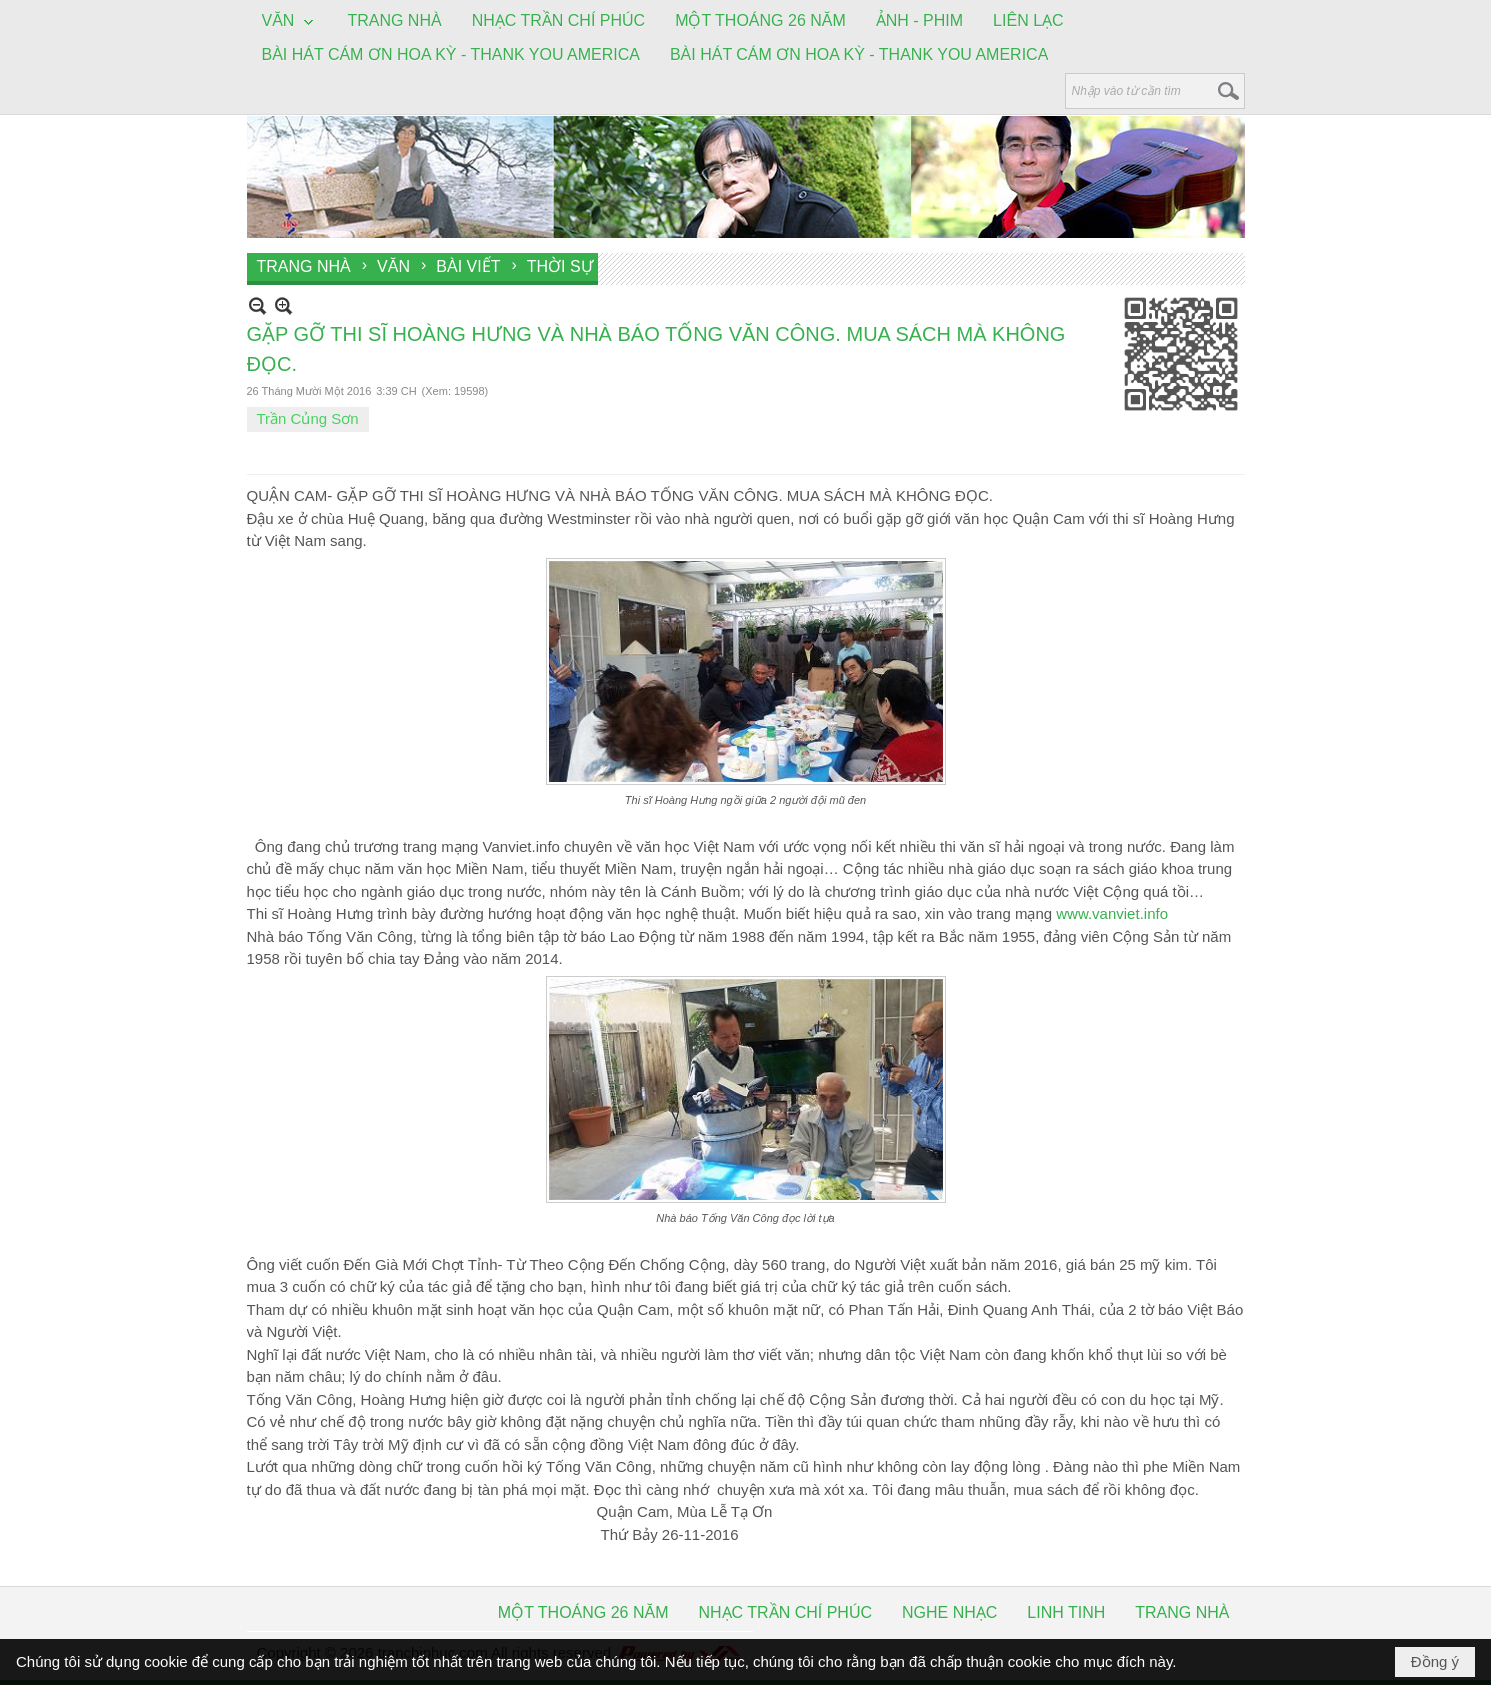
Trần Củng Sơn (308, 418)
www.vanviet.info (1112, 913)
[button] (290, 22)
